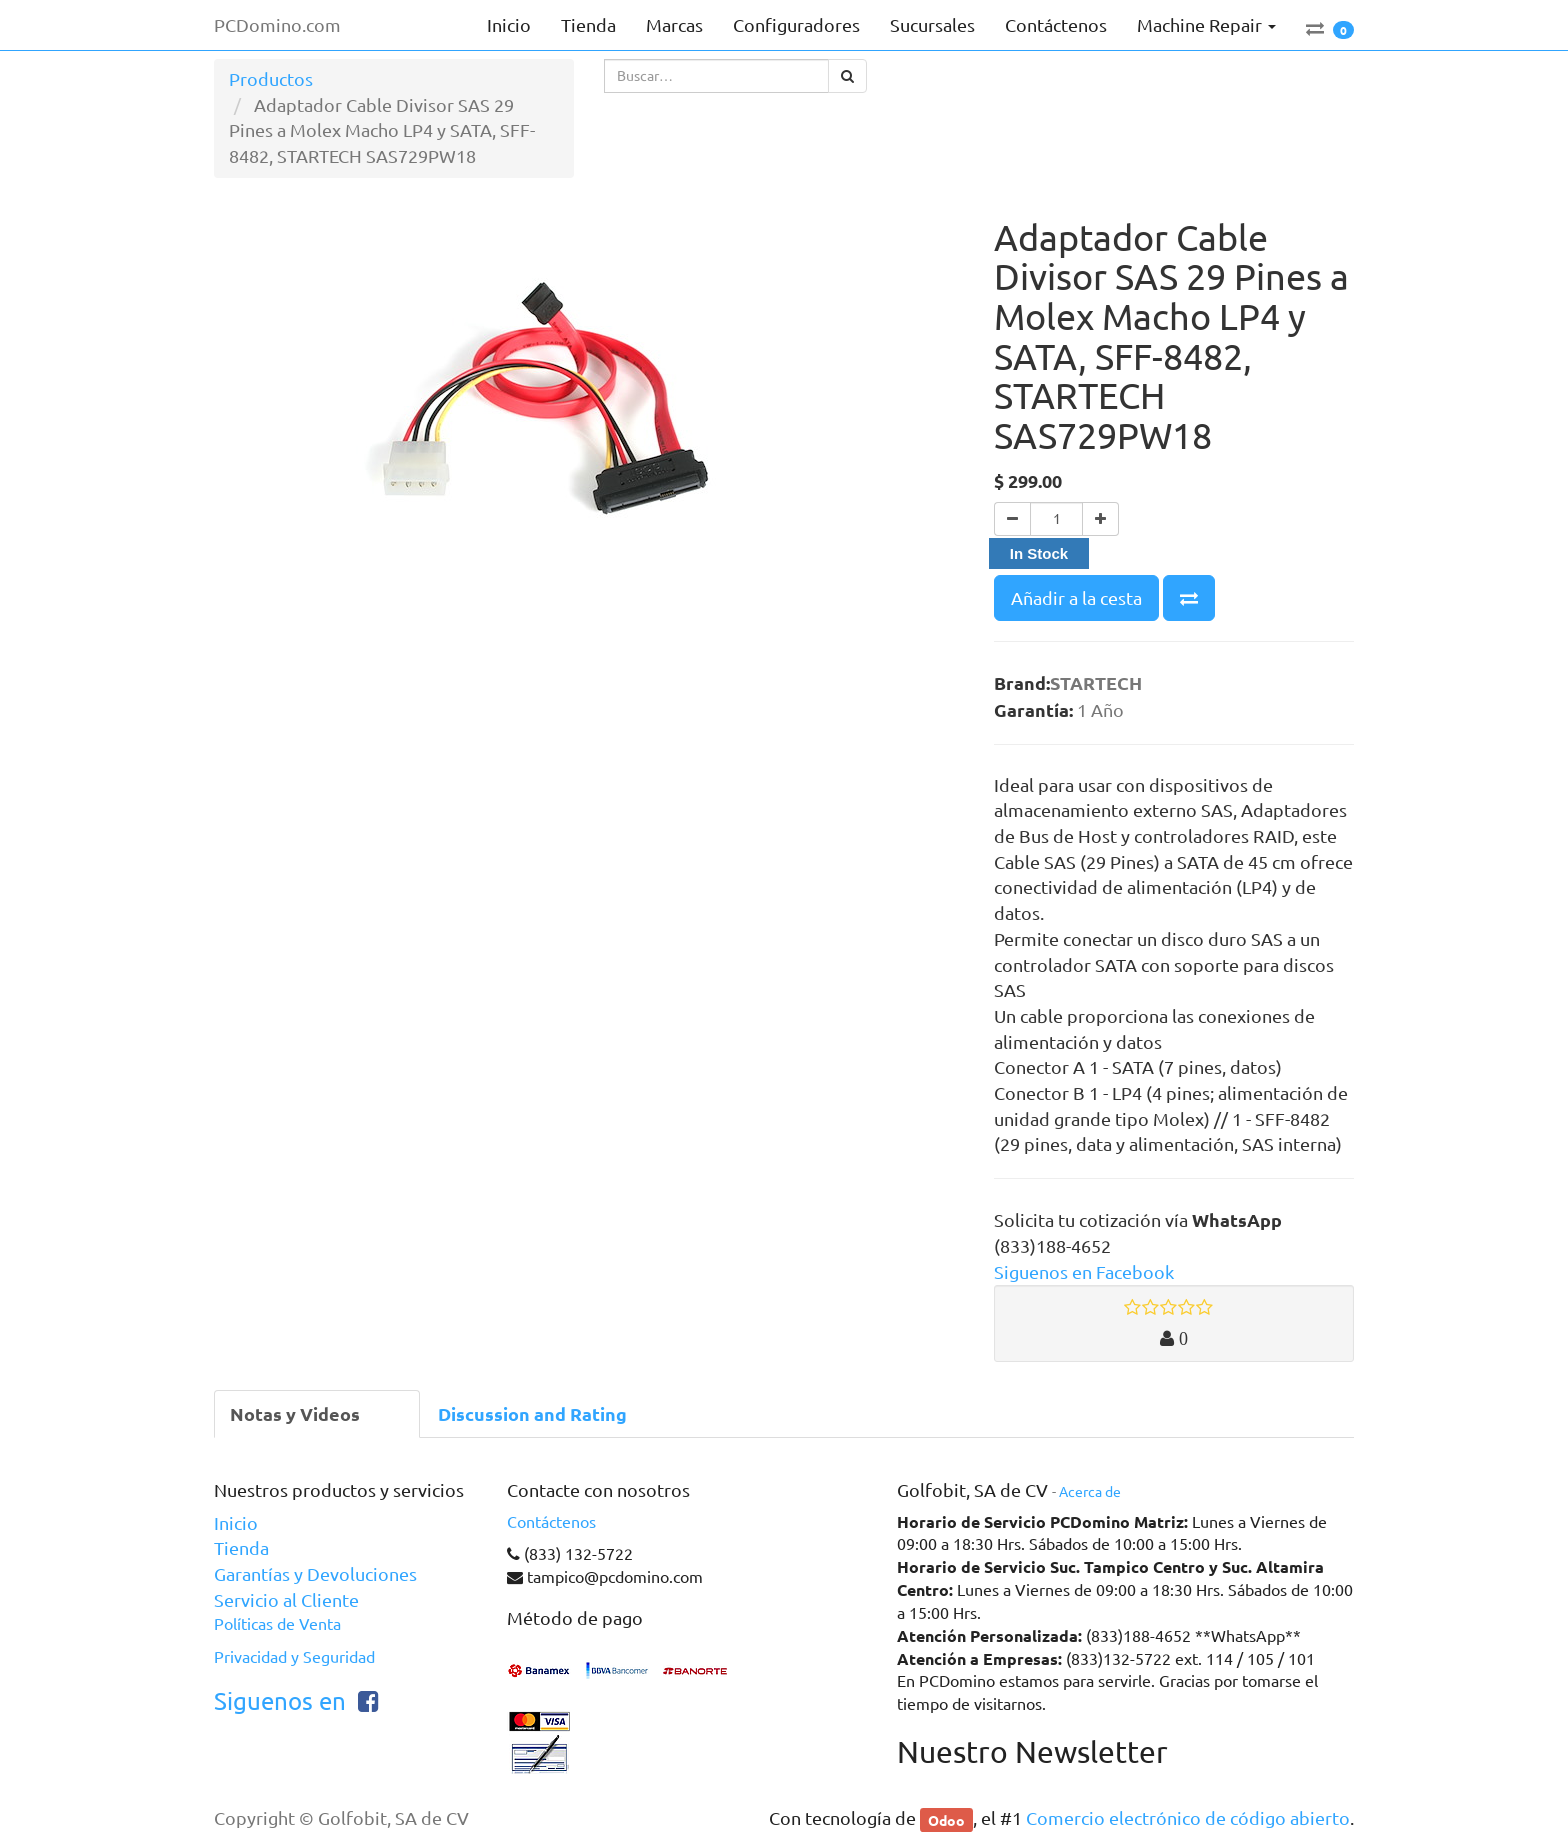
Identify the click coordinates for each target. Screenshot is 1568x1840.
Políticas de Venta (277, 1624)
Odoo (946, 1819)
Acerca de (1090, 1492)
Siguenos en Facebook (1084, 1272)
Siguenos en (280, 1701)
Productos (271, 79)
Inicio (236, 1523)
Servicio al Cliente (286, 1600)
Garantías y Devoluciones (315, 1574)
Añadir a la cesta (1076, 598)
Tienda (241, 1548)
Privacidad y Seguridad (294, 1657)
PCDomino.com (277, 25)
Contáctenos (551, 1522)
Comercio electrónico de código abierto (1188, 1818)
